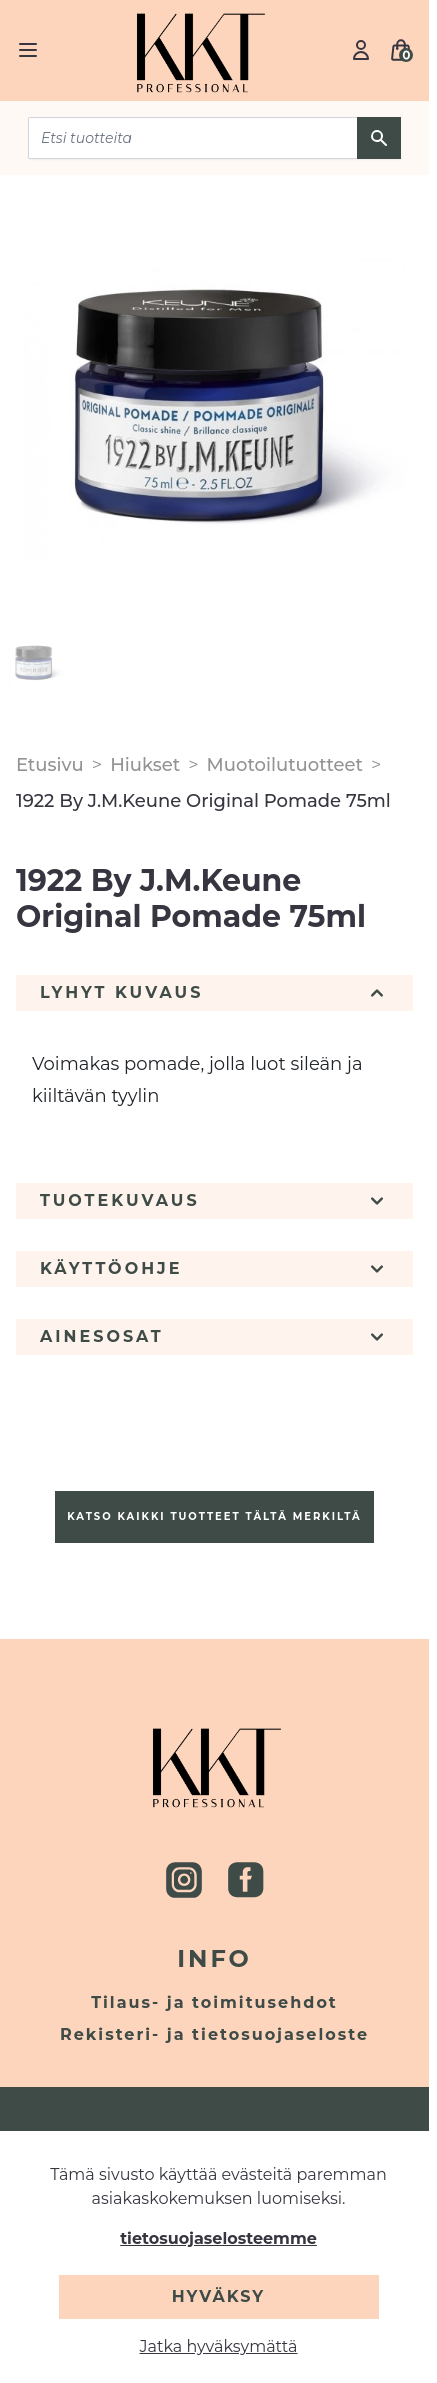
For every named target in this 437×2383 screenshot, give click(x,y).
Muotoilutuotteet (285, 765)
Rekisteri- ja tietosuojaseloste (214, 2034)
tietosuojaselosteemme (218, 2238)
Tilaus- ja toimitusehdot (214, 2002)
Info (214, 1958)
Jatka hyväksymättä (219, 2346)
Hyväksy (218, 2296)
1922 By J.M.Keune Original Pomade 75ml (203, 801)
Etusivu (50, 765)
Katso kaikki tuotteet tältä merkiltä (214, 1516)
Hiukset (145, 765)
